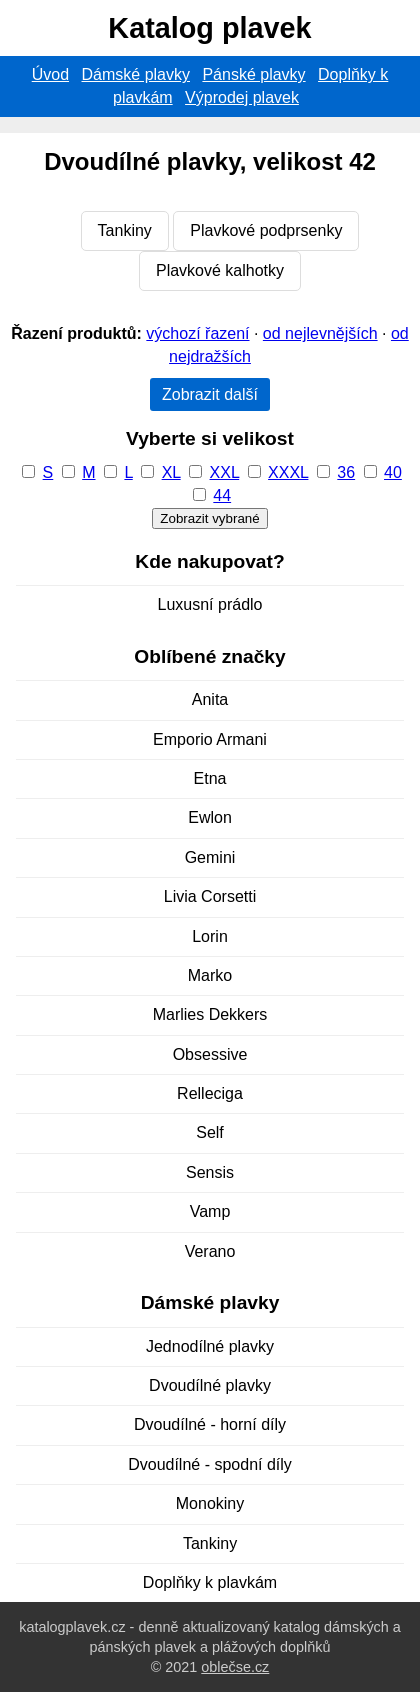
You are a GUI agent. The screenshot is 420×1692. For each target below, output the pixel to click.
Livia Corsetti (210, 896)
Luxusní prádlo (210, 604)
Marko (210, 975)
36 (346, 472)
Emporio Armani (210, 739)
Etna (210, 778)
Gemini (210, 857)
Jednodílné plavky (210, 1346)
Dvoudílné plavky (210, 1385)
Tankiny (125, 230)
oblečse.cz (235, 1667)
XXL (225, 472)
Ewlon (210, 817)
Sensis (210, 1172)
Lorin (210, 936)
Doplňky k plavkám (210, 1582)
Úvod (50, 74)
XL (171, 472)
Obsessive (210, 1054)
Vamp (210, 1211)
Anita (210, 699)
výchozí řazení (197, 333)
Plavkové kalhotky (220, 270)
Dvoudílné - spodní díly (210, 1464)
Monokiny (210, 1503)
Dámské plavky (136, 74)
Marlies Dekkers (210, 1014)
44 (222, 495)
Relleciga (210, 1093)
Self (210, 1132)
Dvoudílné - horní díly (210, 1424)
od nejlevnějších (320, 333)
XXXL (288, 472)
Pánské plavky (253, 74)
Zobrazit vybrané (209, 518)
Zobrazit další (210, 394)
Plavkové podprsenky (266, 230)
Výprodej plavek (242, 97)
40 (393, 472)
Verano (210, 1251)
